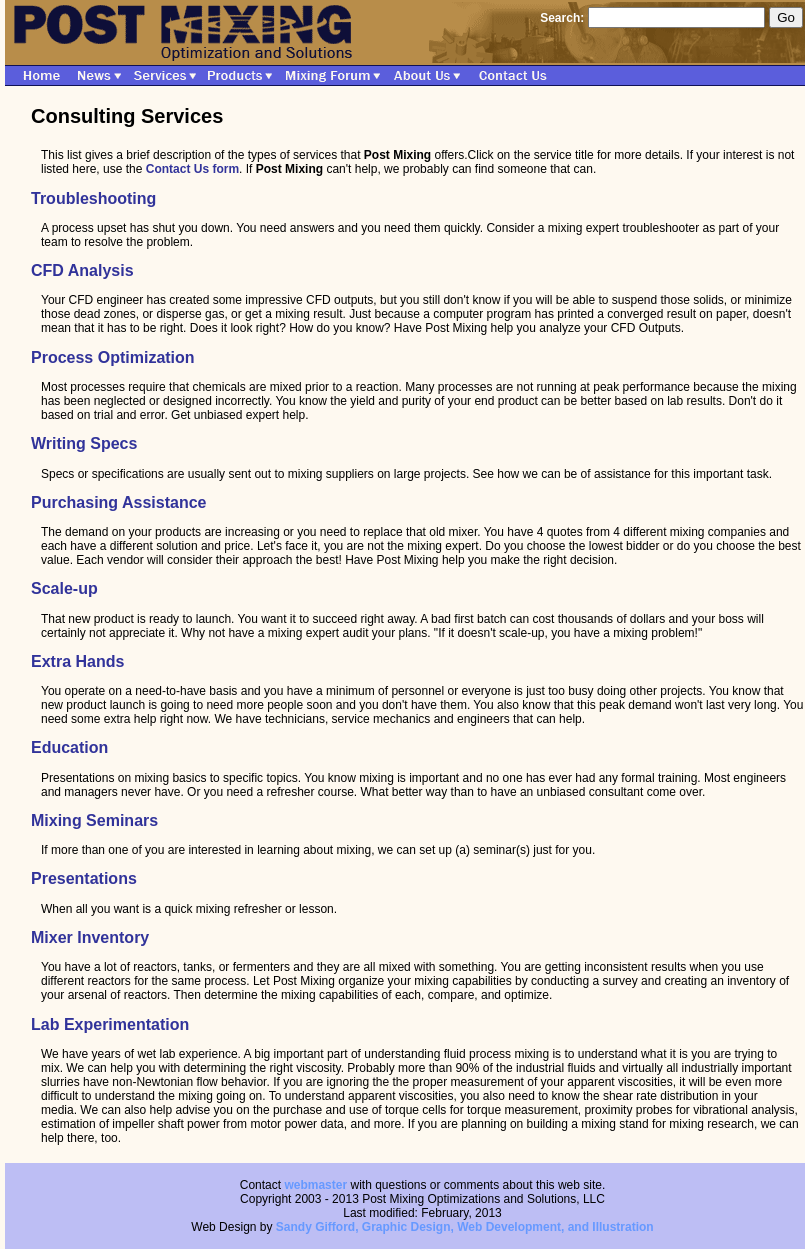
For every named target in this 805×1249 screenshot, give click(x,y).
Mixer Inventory (90, 937)
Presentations (84, 878)
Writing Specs (84, 443)
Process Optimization (113, 357)
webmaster (315, 1185)
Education (69, 747)
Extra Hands (77, 661)
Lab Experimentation (110, 1024)
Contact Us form (192, 169)
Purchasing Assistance (118, 502)
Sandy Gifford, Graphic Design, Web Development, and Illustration (465, 1227)
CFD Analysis (82, 270)
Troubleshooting (93, 198)
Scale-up (64, 588)
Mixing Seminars (94, 820)
